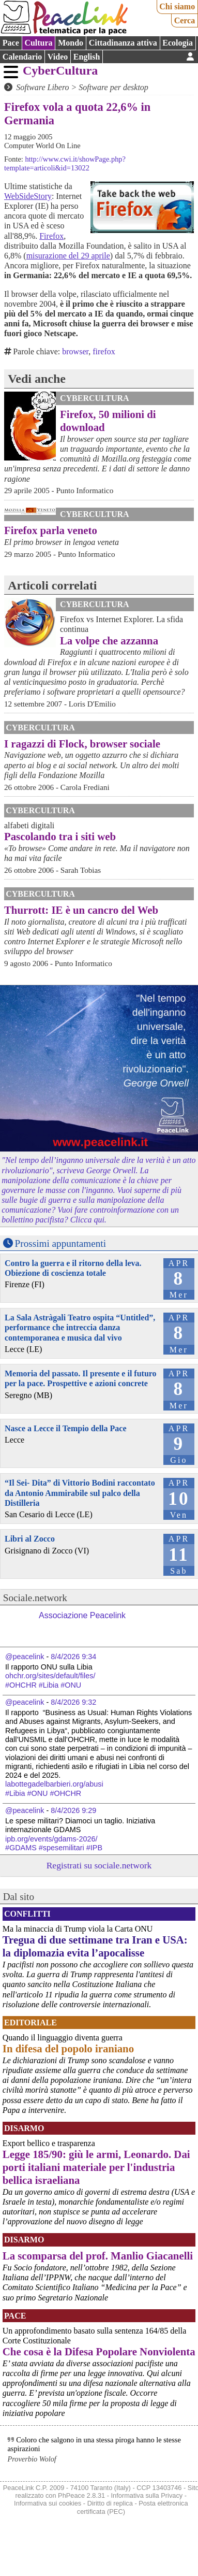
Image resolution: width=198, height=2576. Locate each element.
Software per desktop (113, 87)
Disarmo (24, 2128)
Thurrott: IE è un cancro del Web (81, 910)
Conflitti (27, 1913)
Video (58, 56)
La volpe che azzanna (109, 640)
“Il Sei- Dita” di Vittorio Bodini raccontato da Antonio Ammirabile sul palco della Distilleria (80, 1492)
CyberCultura (60, 70)
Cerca (184, 20)
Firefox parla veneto (50, 530)
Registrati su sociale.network (99, 1865)
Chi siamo (177, 6)
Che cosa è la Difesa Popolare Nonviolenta (99, 2351)
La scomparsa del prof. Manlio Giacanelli (98, 2256)
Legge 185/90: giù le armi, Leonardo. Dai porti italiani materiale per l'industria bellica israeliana (96, 2167)
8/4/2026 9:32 (73, 1702)
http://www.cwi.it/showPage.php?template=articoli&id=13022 (65, 163)
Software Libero (42, 87)
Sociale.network (35, 1597)
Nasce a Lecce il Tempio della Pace (66, 1428)
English (86, 56)
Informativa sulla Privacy (147, 2495)
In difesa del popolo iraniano (68, 2048)
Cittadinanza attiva (123, 42)
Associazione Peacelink (82, 1615)
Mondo (70, 42)
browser (75, 351)
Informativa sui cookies (47, 2503)
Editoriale (30, 2022)
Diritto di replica (110, 2503)
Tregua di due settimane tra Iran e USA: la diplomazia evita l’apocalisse (95, 1946)
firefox (104, 351)
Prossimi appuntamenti (60, 1243)
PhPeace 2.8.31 (81, 2495)
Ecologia (177, 42)
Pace (11, 42)
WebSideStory (28, 196)
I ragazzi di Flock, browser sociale (82, 744)
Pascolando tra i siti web (60, 836)
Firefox (51, 236)
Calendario (22, 56)
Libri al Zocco (30, 1538)
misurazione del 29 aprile (68, 255)
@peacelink (24, 1656)
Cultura (38, 42)
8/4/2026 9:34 (73, 1656)
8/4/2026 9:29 (73, 1810)
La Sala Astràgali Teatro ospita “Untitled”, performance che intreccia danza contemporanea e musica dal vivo (80, 1327)
